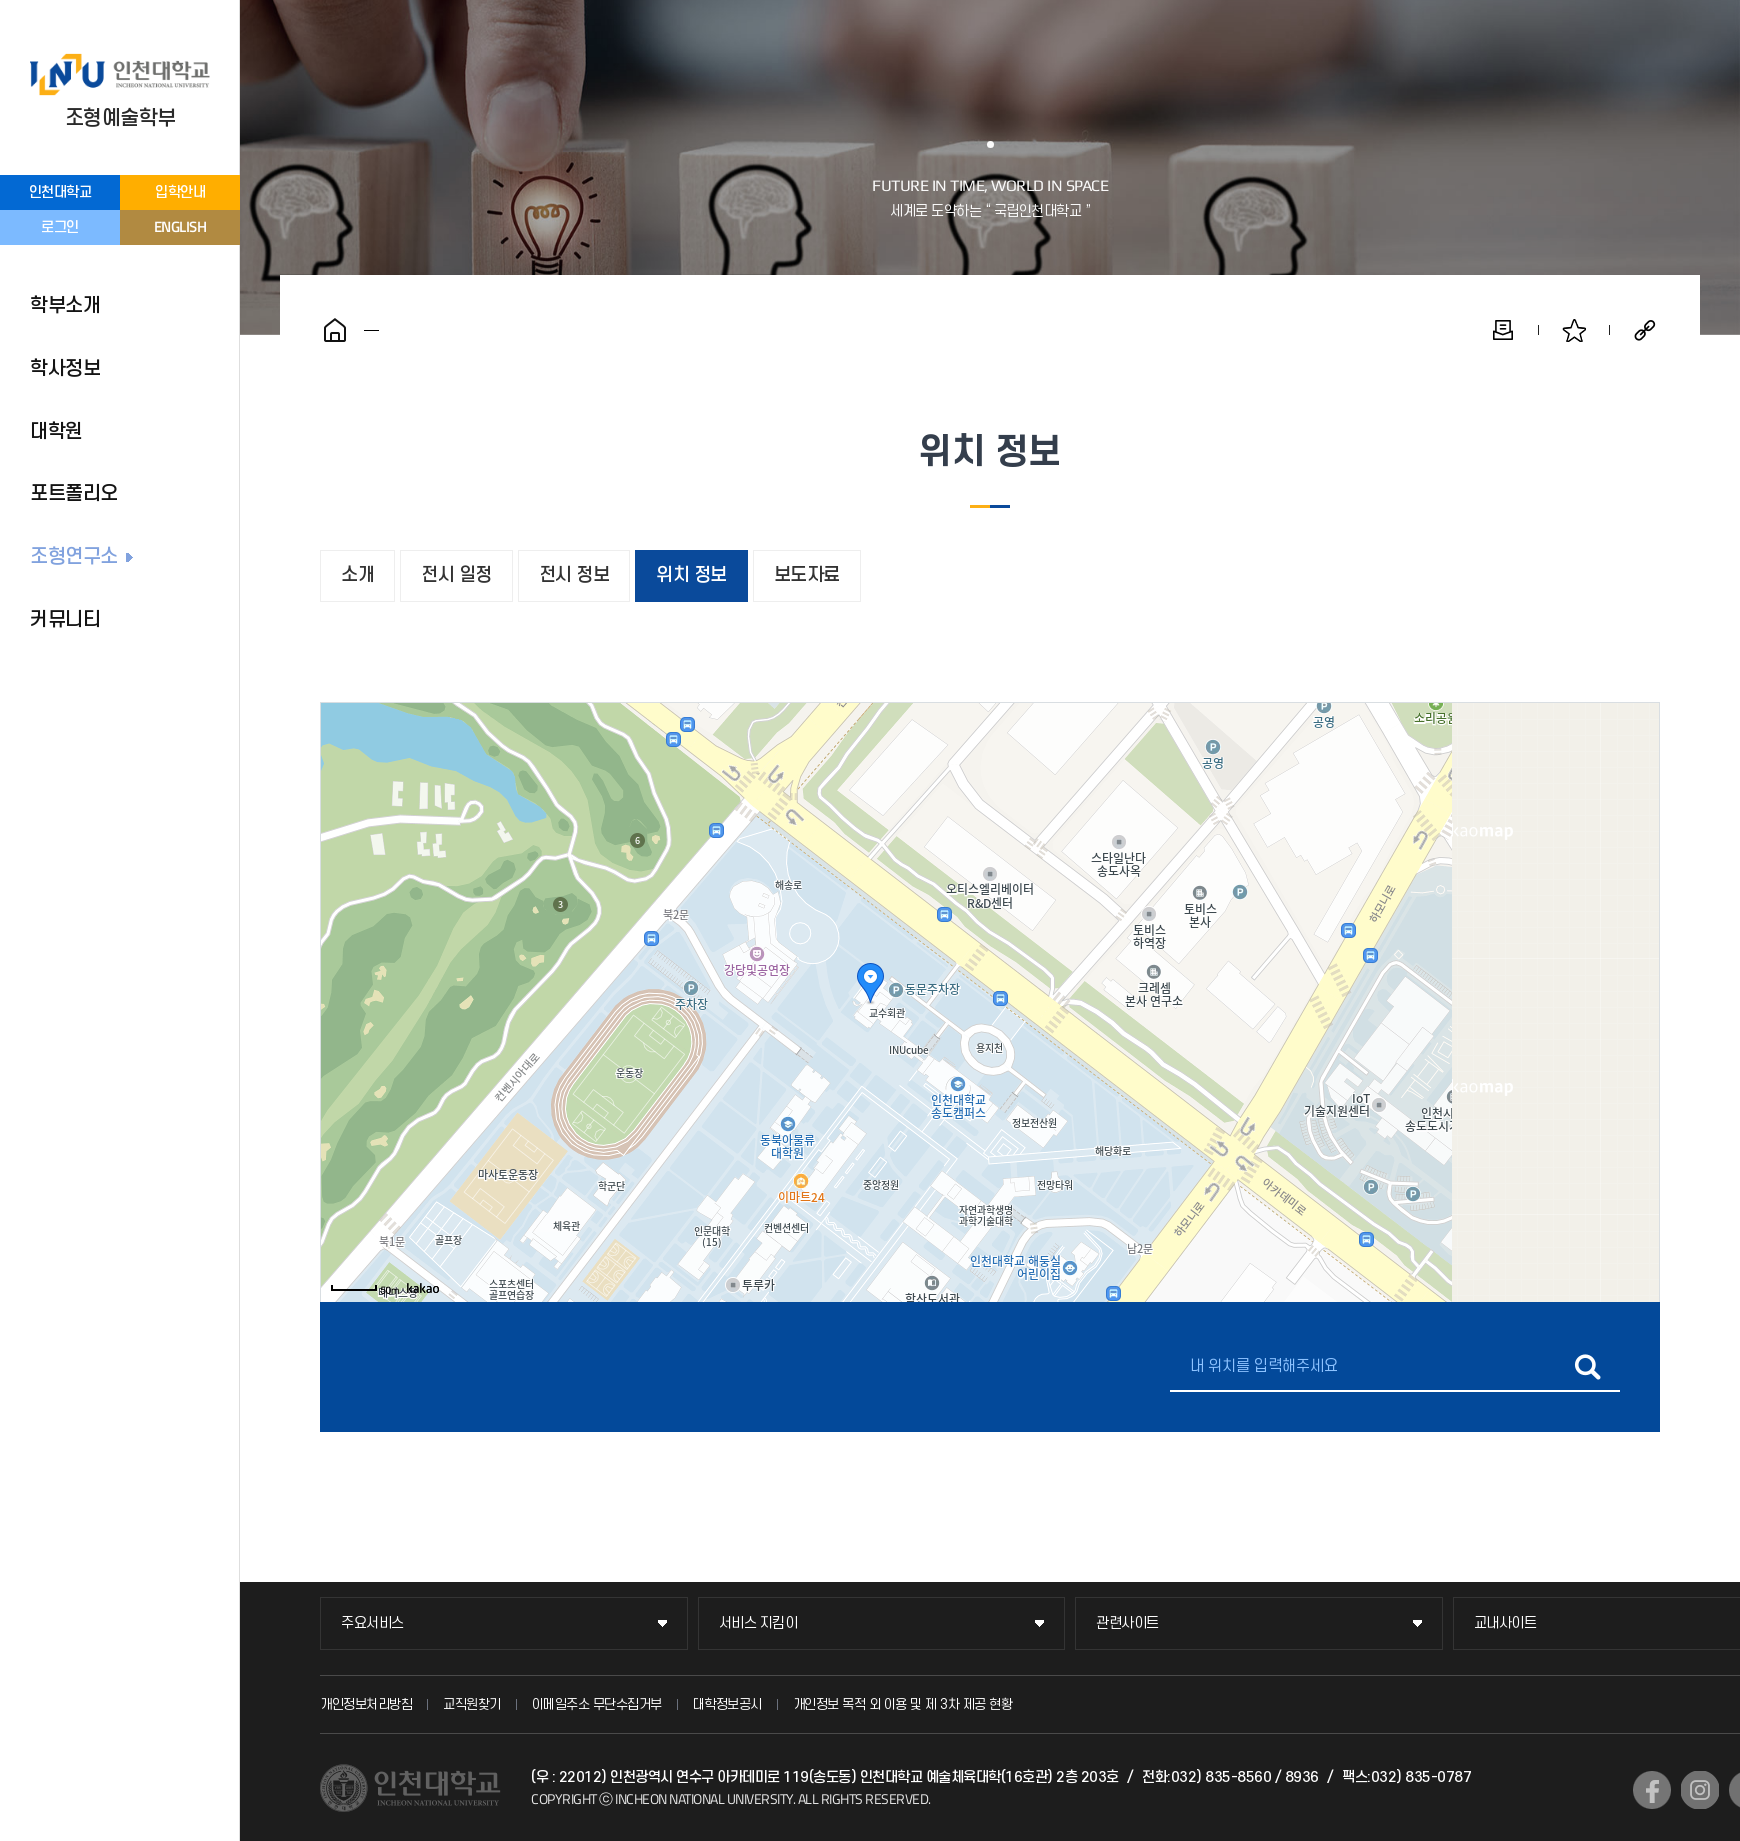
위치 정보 (691, 575)
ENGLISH (180, 226)
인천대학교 (60, 192)
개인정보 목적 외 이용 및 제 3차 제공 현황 (903, 1704)
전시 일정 (456, 575)
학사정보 (65, 369)
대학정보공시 (727, 1704)
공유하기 (1645, 330)
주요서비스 (372, 1623)
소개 (357, 575)
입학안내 (180, 192)
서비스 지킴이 (758, 1623)
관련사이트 (1127, 1623)
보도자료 (807, 575)
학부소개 (65, 306)
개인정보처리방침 (366, 1704)
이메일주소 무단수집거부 (597, 1704)
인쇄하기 (1503, 330)
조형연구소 (74, 557)
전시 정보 (574, 575)
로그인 (60, 227)
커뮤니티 (65, 620)
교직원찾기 (472, 1704)
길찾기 (1587, 1367)
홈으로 (335, 330)
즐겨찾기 (1574, 330)
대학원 (56, 432)
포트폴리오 (74, 494)
